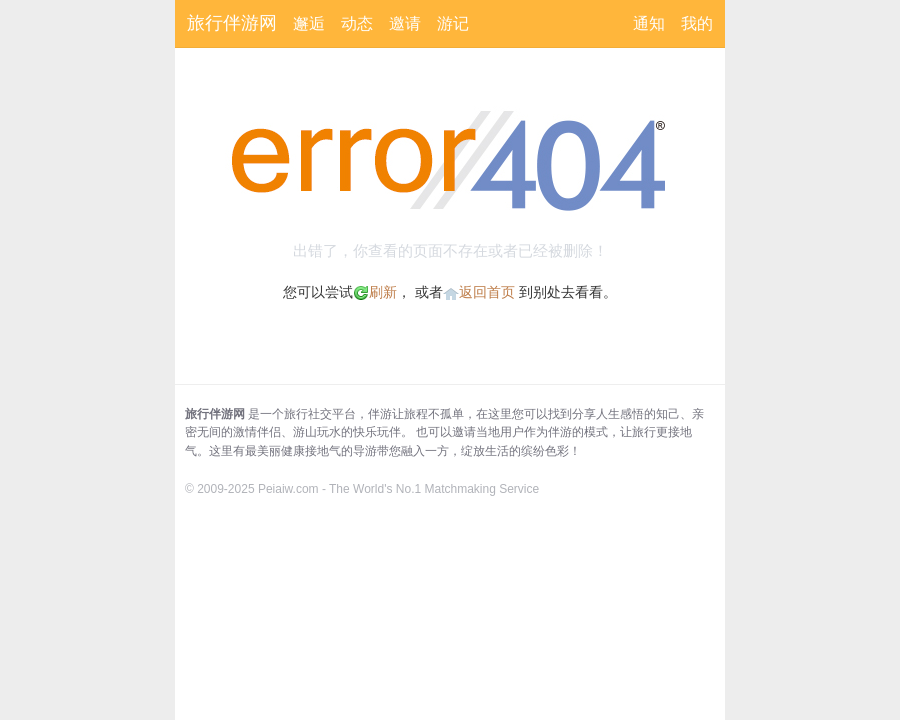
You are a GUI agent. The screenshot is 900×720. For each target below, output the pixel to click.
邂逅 (309, 23)
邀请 (405, 23)
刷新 (375, 292)
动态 (357, 23)
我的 (697, 23)
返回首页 (487, 292)
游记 (453, 23)
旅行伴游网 (232, 23)
